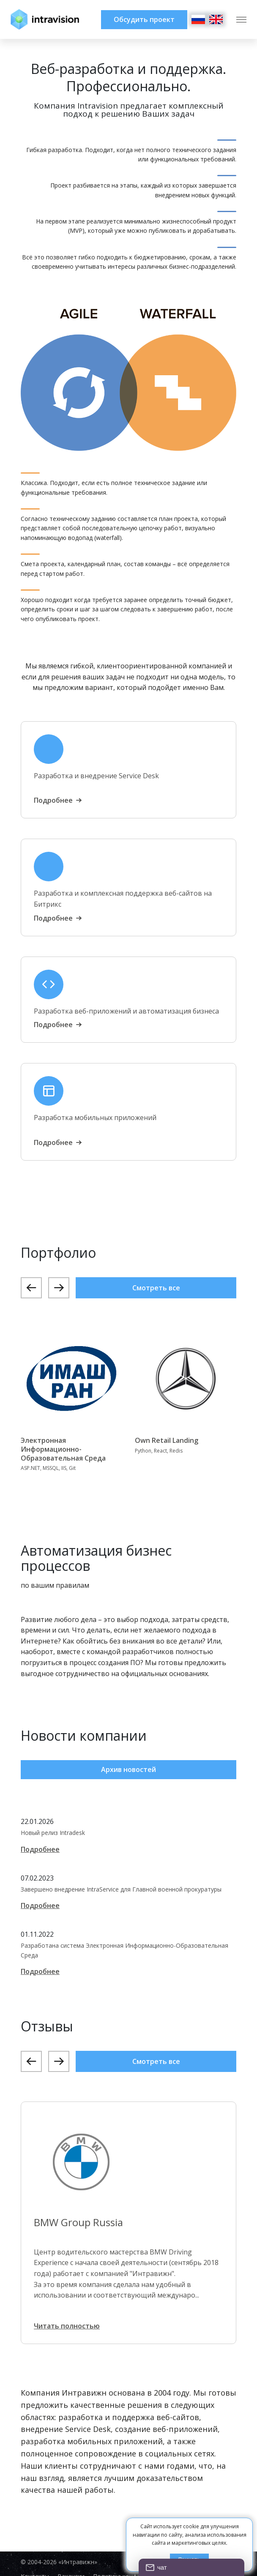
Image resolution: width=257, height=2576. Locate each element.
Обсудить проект (144, 19)
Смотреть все (156, 1287)
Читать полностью (67, 2326)
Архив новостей (128, 1769)
